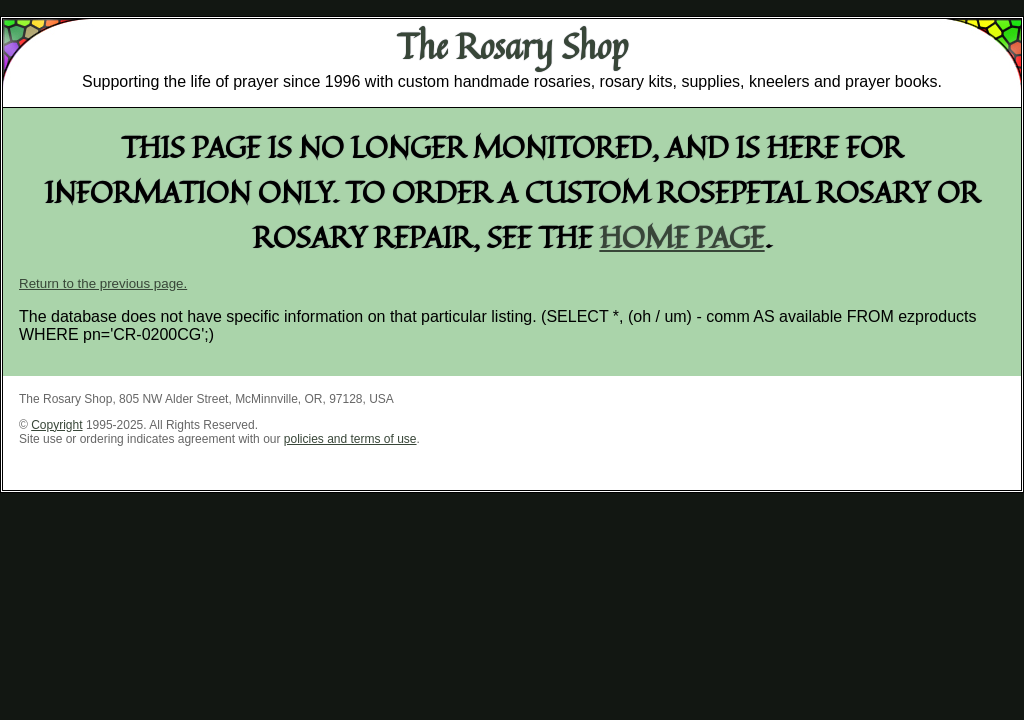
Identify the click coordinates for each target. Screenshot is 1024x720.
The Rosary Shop (512, 46)
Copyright (56, 425)
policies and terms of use (350, 439)
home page (682, 236)
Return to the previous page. (103, 283)
